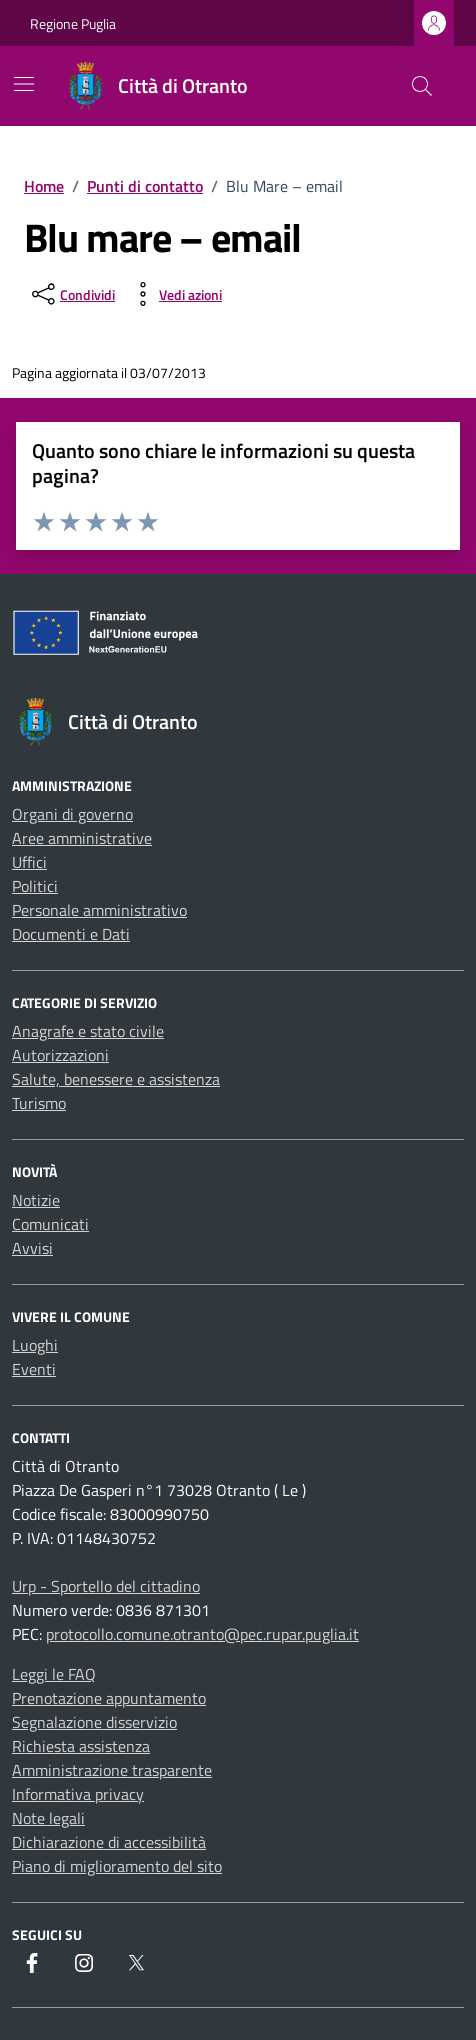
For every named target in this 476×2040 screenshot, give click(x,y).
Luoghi (35, 1345)
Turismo (39, 1103)
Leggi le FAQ (54, 1674)
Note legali (48, 1818)
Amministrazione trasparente (112, 1770)
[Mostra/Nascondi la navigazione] (24, 84)
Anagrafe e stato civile (88, 1031)
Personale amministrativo (99, 910)
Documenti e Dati (71, 934)
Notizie (36, 1200)
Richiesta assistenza (81, 1746)
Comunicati (50, 1224)
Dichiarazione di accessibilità (109, 1842)
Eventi (34, 1369)
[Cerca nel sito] (422, 86)
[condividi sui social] (71, 294)
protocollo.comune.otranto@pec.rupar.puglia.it (202, 1634)
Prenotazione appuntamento (109, 1698)
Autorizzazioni (60, 1055)
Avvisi (32, 1248)
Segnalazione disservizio (94, 1722)
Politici (35, 886)
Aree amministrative (82, 838)
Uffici (29, 862)
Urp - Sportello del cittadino (106, 1586)
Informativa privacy (78, 1794)
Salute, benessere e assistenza (116, 1079)
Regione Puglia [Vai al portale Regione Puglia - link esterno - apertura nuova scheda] (73, 23)
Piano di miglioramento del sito (117, 1866)
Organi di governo (72, 814)
